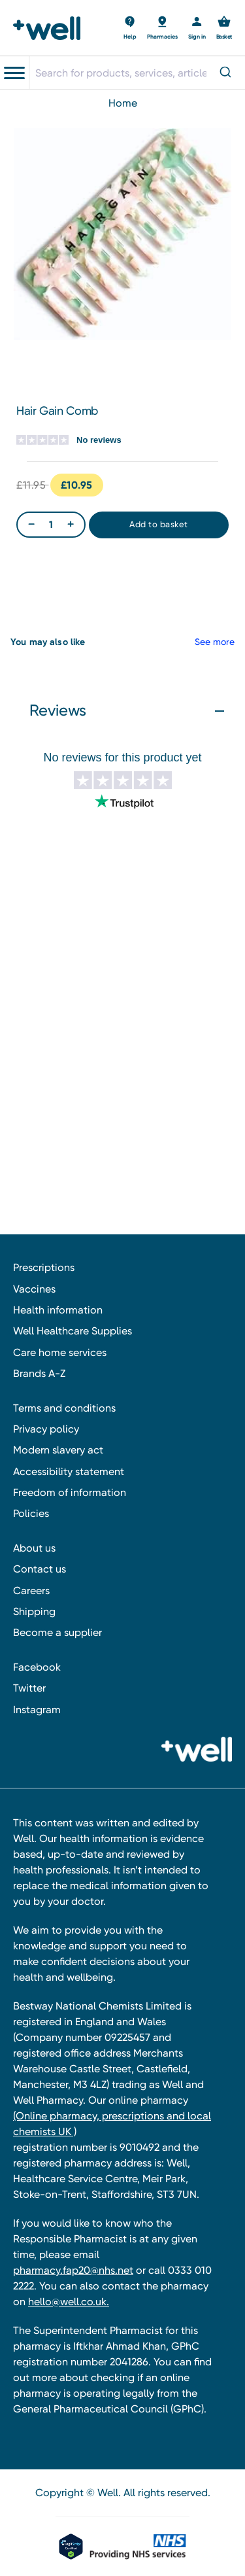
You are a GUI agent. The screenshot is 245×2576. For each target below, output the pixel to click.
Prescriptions (43, 1267)
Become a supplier (57, 1632)
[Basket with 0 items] (130, 28)
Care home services (59, 1352)
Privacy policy (46, 1429)
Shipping (34, 1611)
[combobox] (137, 72)
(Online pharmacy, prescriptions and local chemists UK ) (112, 2124)
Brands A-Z (39, 1373)
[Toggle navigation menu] (14, 73)
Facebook (37, 1667)
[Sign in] (197, 28)
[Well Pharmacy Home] (50, 28)
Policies (31, 1513)
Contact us (39, 1569)
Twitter (29, 1688)
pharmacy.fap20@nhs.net (73, 2270)
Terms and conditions (64, 1408)
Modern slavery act (58, 1450)
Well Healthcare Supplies (72, 1331)
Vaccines (34, 1289)
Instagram (37, 1709)
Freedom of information (69, 1492)
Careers (31, 1590)
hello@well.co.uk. (68, 2301)
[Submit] (224, 72)
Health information (58, 1310)
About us (34, 1548)
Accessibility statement (68, 1471)
